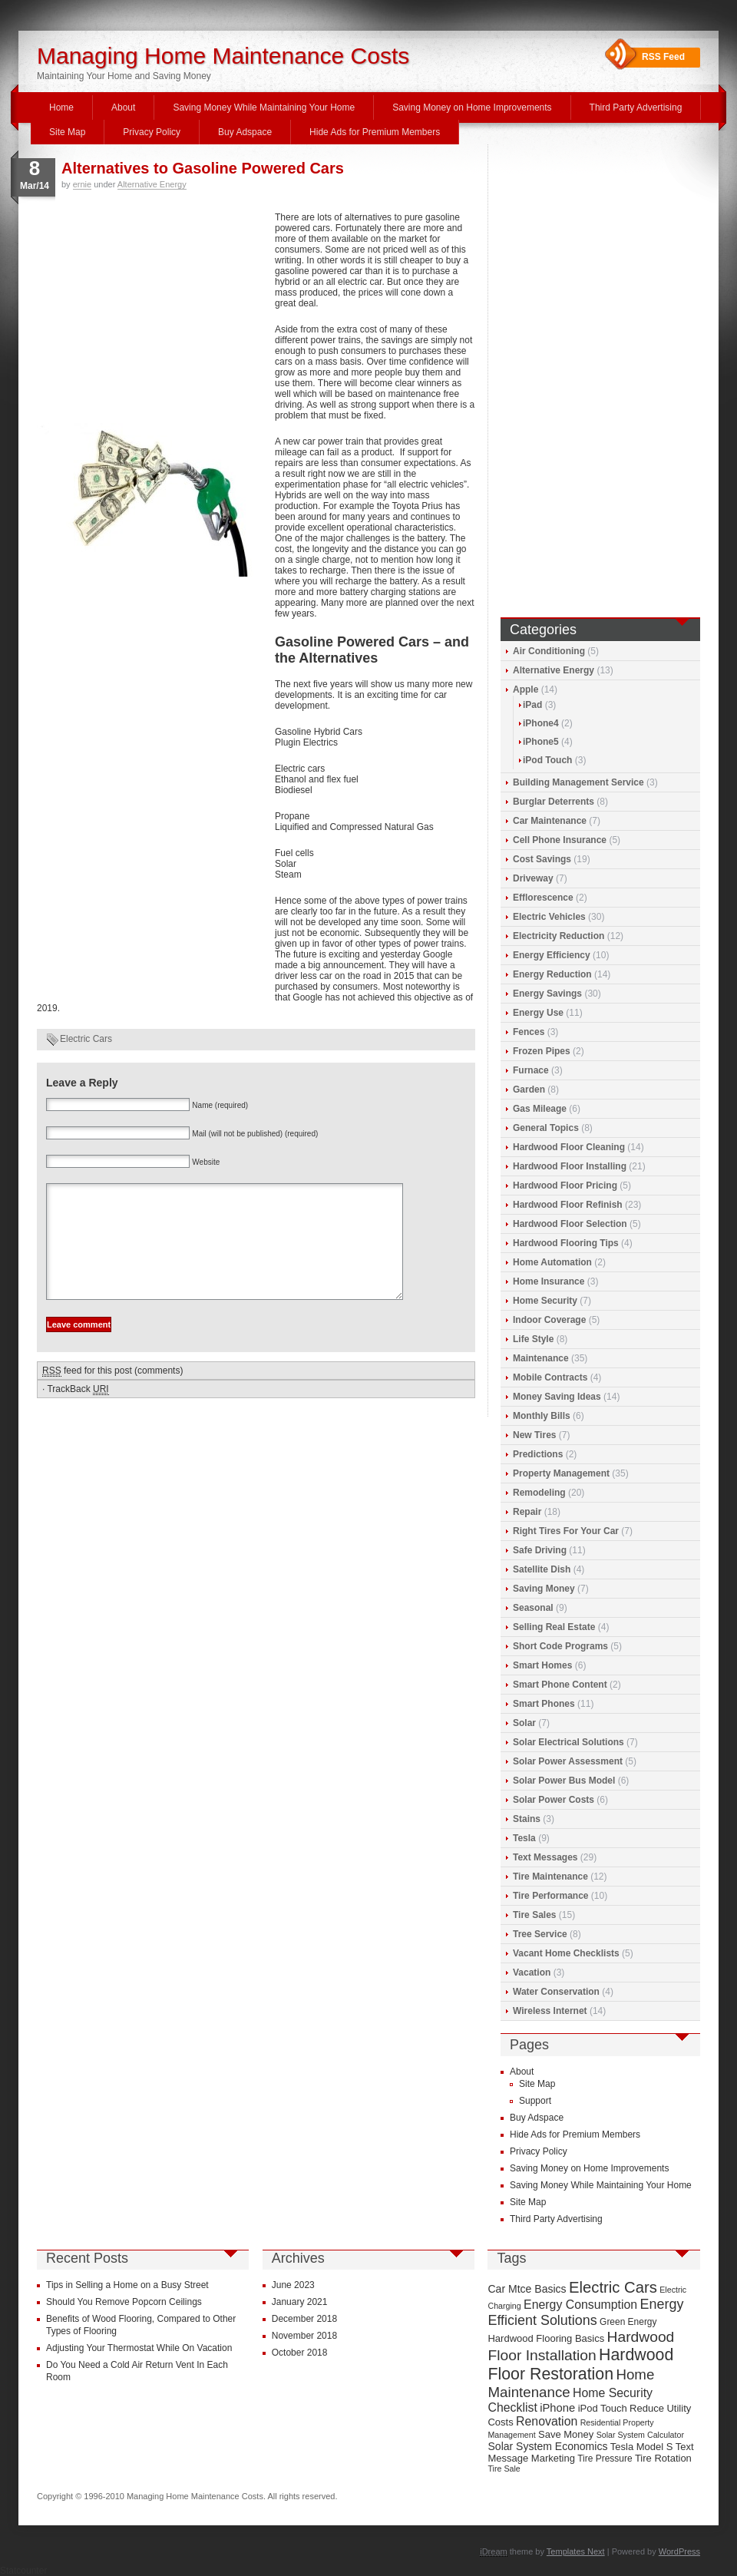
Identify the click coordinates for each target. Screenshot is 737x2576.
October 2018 (300, 2352)
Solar (524, 1723)
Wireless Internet (550, 2011)
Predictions (538, 1454)
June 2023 (293, 2285)
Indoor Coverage (549, 1319)
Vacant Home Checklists (566, 1953)
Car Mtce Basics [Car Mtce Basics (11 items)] (526, 2289)
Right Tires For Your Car (566, 1531)
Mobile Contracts (550, 1377)
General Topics (546, 1128)
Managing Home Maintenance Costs (223, 55)
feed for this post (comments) (112, 1394)
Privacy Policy (151, 132)
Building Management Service (578, 782)
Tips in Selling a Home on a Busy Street (127, 2285)
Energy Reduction (552, 974)
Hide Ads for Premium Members (374, 132)
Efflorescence (543, 897)
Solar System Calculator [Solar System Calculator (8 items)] (640, 2434)
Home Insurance (548, 1281)
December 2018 (304, 2318)
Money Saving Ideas (557, 1396)
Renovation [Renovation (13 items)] (546, 2421)
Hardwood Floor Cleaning (569, 1147)
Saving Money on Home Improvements (471, 107)
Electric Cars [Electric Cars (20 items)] (613, 2287)
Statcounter (23, 2570)
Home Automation (552, 1262)
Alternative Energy (152, 184)
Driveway (533, 878)
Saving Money (544, 1588)
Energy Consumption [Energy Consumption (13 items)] (580, 2304)
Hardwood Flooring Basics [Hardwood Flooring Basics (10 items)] (545, 2338)
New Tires (534, 1435)
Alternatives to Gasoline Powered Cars (202, 168)
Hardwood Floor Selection (570, 1224)
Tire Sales (534, 1915)
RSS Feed (663, 56)
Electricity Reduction (558, 936)
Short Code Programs (560, 1646)
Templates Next (576, 2551)
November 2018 (304, 2335)
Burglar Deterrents (553, 801)
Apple (525, 689)
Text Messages (545, 1857)
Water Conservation (556, 1991)
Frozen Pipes (541, 1051)
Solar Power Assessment (568, 1761)
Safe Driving (540, 1550)
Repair (527, 1511)
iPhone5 (541, 741)
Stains (526, 1819)
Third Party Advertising (636, 107)
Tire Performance (551, 1895)
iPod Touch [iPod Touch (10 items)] (602, 2408)
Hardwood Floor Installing (569, 1166)
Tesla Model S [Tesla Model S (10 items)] (641, 2446)
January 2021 (300, 2302)
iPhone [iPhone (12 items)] (557, 2408)
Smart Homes (542, 1665)
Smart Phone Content (560, 1684)
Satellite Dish (541, 1569)
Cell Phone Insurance (559, 840)
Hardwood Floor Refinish (568, 1204)
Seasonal (533, 1607)
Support (535, 2100)
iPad (532, 704)
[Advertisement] (152, 316)
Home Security (545, 1300)
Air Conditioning (549, 651)
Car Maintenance (550, 820)
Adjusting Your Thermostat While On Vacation (139, 2348)
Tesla (524, 1838)
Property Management (561, 1473)
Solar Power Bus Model (564, 1780)
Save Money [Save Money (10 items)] (565, 2434)
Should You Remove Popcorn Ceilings (124, 2302)
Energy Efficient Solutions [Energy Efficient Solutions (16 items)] (585, 2312)
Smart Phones (544, 1703)
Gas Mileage (540, 1108)
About (123, 107)
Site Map (67, 132)
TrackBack (77, 1412)
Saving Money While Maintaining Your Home (264, 107)
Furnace (531, 1070)
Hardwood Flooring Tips (566, 1243)
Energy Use (538, 1012)
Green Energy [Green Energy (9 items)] (628, 2321)
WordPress (679, 2551)
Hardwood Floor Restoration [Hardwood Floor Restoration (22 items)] (580, 2364)
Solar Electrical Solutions (568, 1742)
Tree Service (540, 1934)
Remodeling (539, 1492)
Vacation (531, 1972)
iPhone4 (541, 723)
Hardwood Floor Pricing (565, 1185)
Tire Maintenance (550, 1876)
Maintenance (541, 1358)
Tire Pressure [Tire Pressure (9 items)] (604, 2458)
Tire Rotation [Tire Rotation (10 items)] (663, 2458)
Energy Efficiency (551, 955)
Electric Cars (86, 1038)
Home (61, 107)
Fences (528, 1032)
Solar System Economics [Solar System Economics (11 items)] (547, 2446)
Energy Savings (547, 993)
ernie (82, 184)
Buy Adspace (245, 132)
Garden (529, 1089)
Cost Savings (542, 859)
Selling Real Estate (554, 1627)
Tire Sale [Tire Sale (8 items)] (503, 2468)
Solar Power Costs (553, 1799)
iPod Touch (547, 760)
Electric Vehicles (549, 916)
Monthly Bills (541, 1415)
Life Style (533, 1339)
